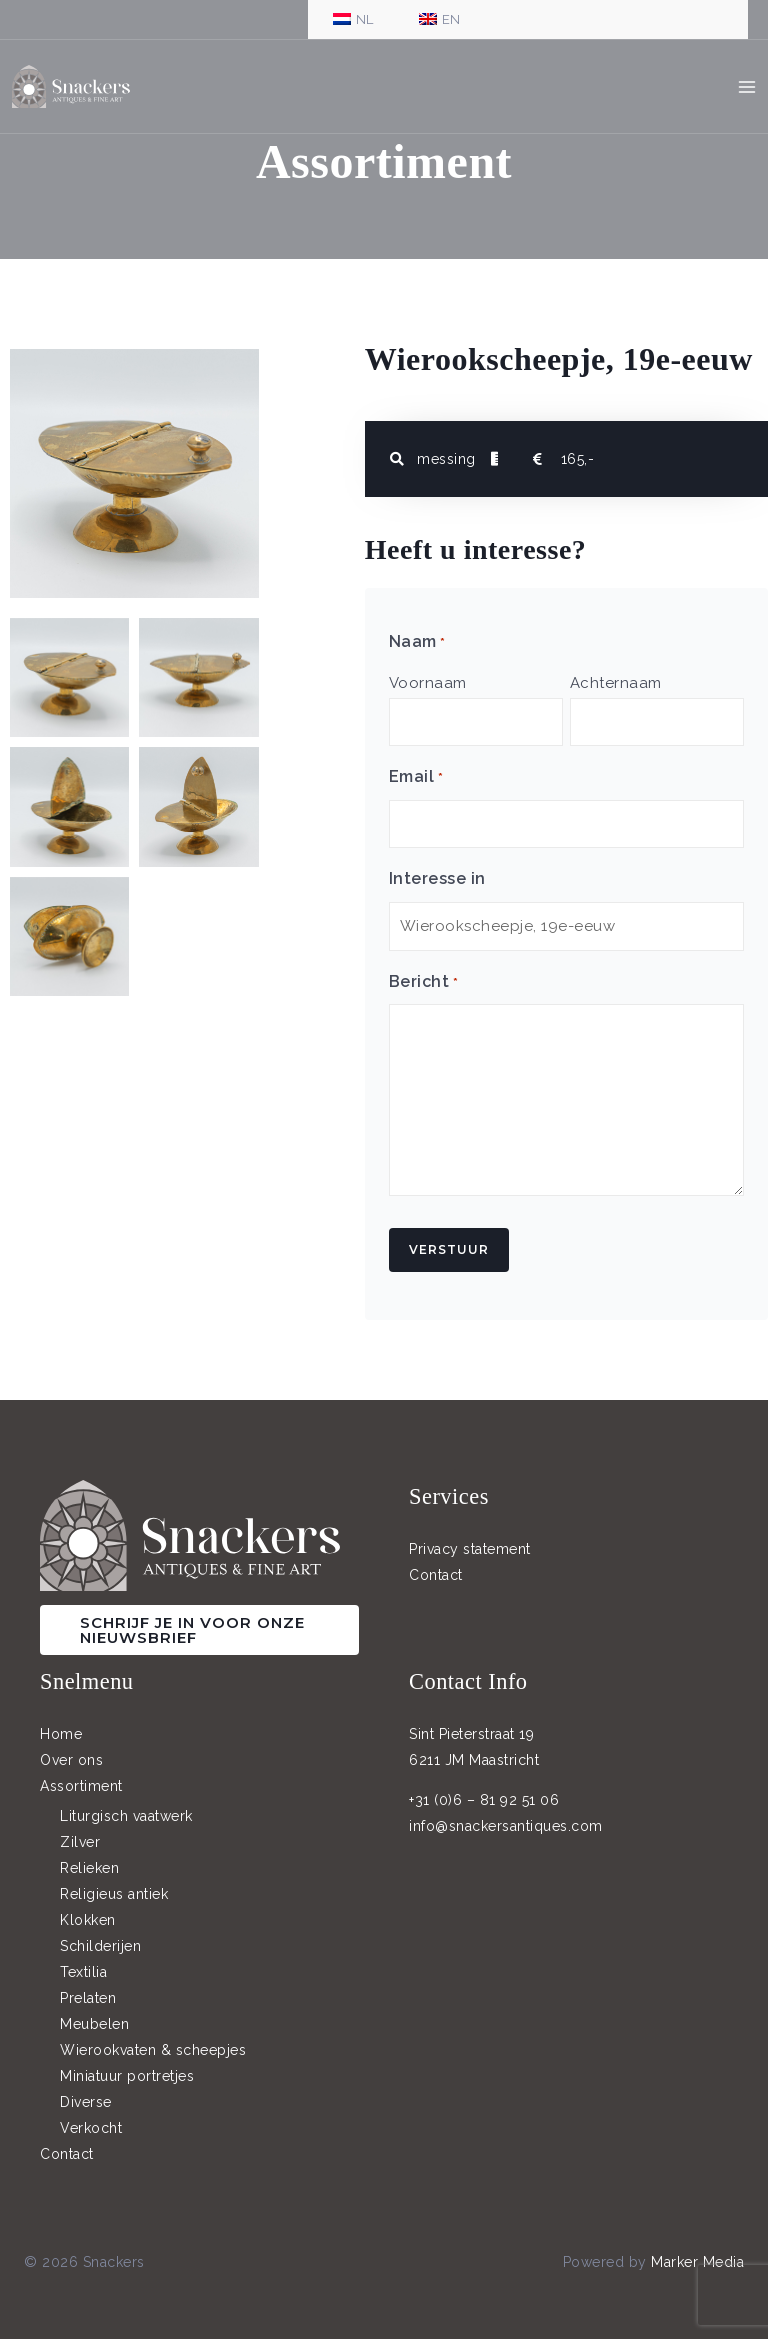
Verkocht (91, 2114)
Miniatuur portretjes (127, 2062)
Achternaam (616, 683)
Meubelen (94, 2010)
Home (61, 1721)
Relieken (89, 1854)
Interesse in (437, 869)
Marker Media (697, 2248)
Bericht (423, 969)
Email (416, 774)
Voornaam (428, 683)
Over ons (71, 1747)
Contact (436, 1562)
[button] (199, 1617)
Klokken (88, 1906)
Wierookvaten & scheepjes (153, 2036)
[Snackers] (79, 90)
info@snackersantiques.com (506, 1813)
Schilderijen (100, 1932)
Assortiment (81, 1773)
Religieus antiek (114, 1880)
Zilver (80, 1828)
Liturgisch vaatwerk (126, 1802)
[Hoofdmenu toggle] (747, 90)
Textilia (83, 1958)
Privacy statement (470, 1536)
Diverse (86, 2088)
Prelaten (88, 1984)
